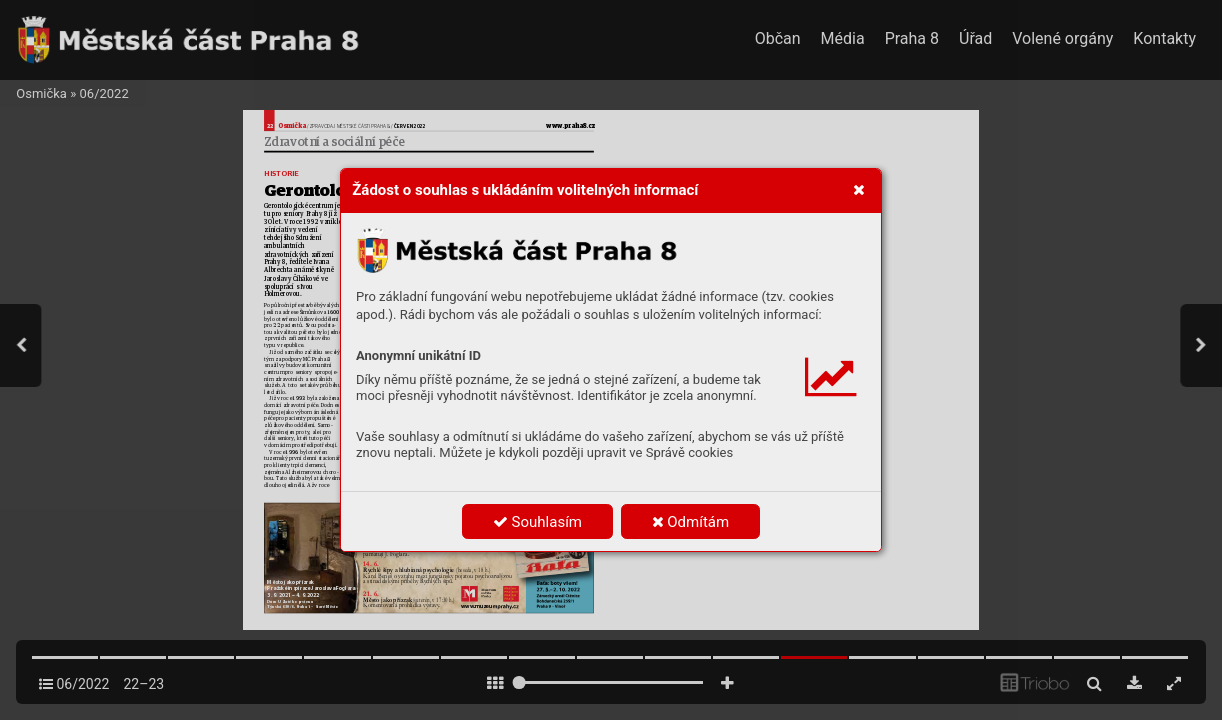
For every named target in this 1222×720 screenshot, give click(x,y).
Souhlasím (537, 522)
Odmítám (691, 522)
